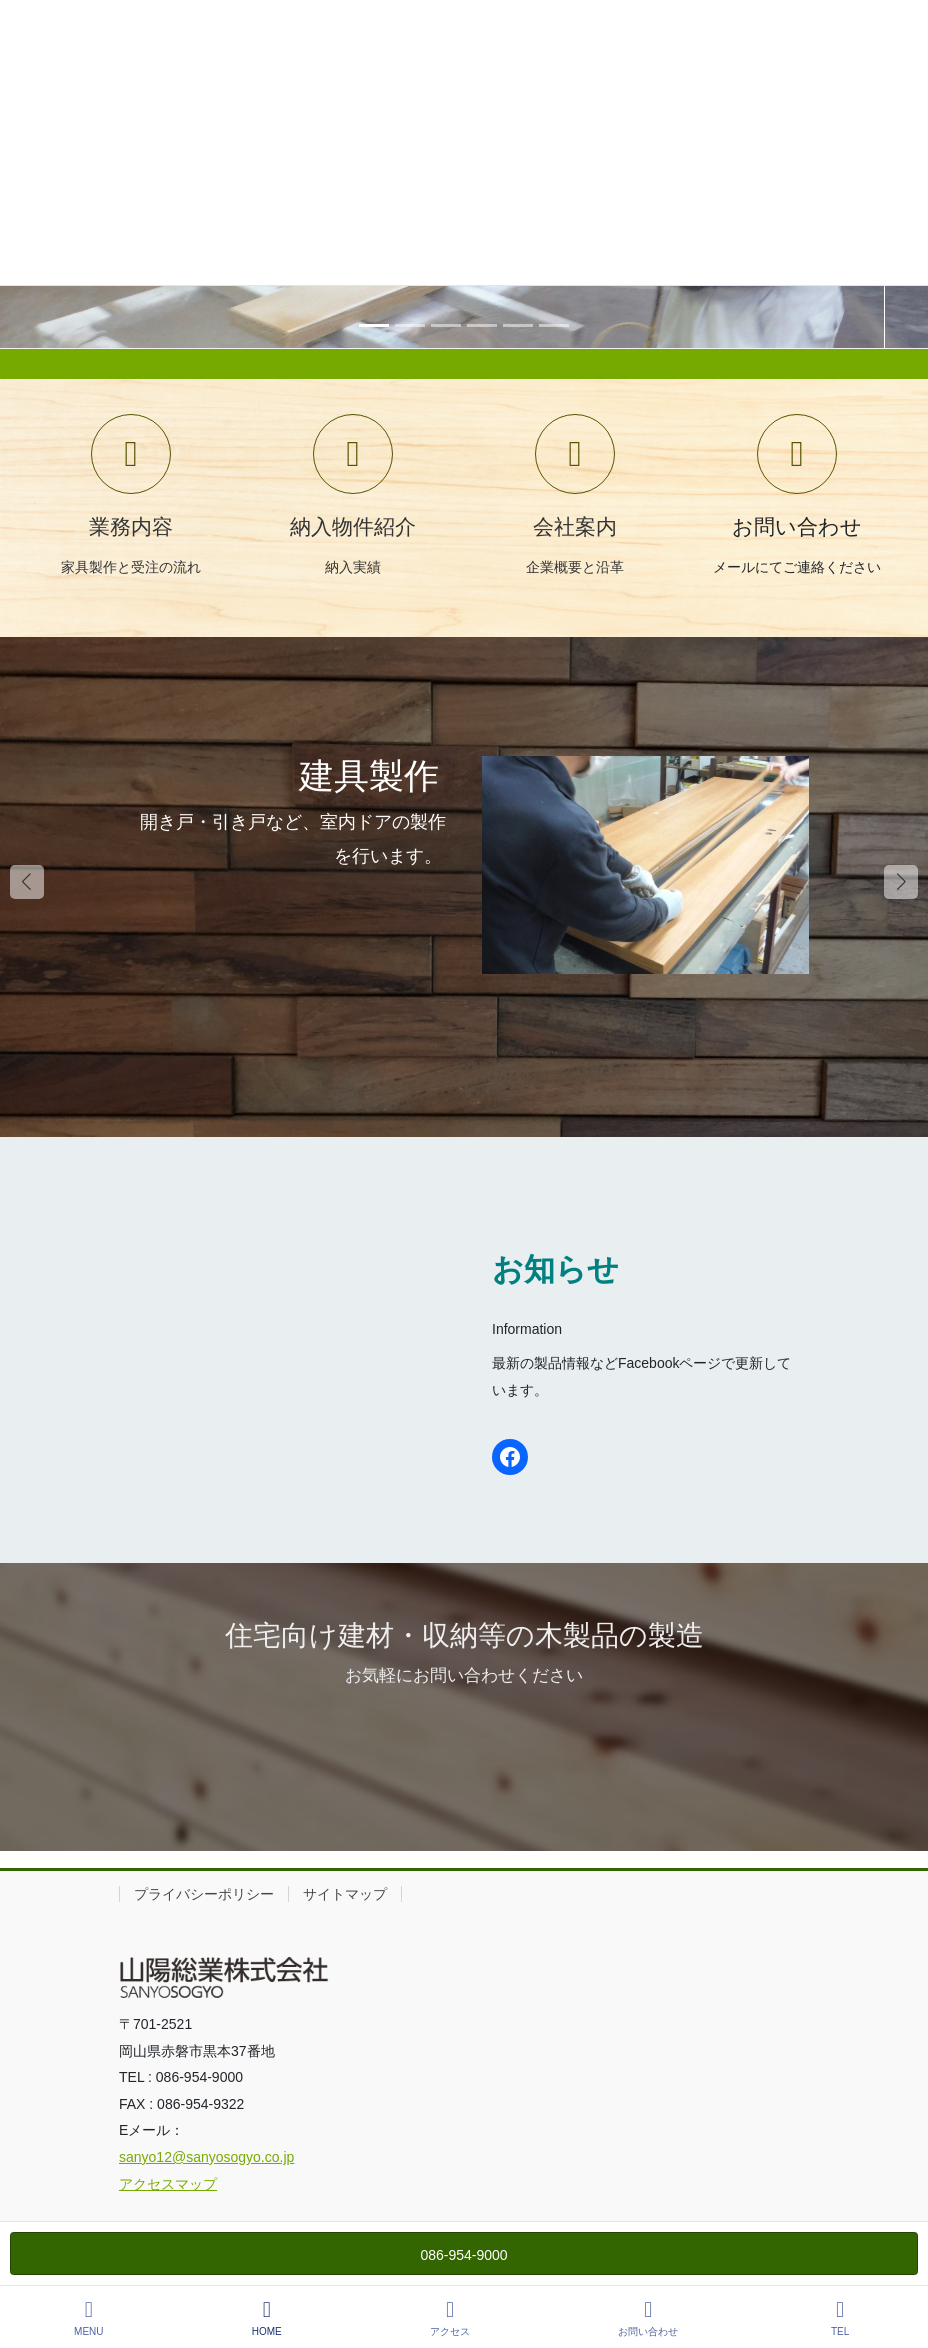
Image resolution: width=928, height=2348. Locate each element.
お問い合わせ (648, 2318)
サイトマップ (345, 1894)
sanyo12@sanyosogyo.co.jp (206, 2157)
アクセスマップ (168, 2184)
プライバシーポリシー (204, 1894)
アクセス (450, 2318)
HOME (267, 2318)
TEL (840, 2318)
